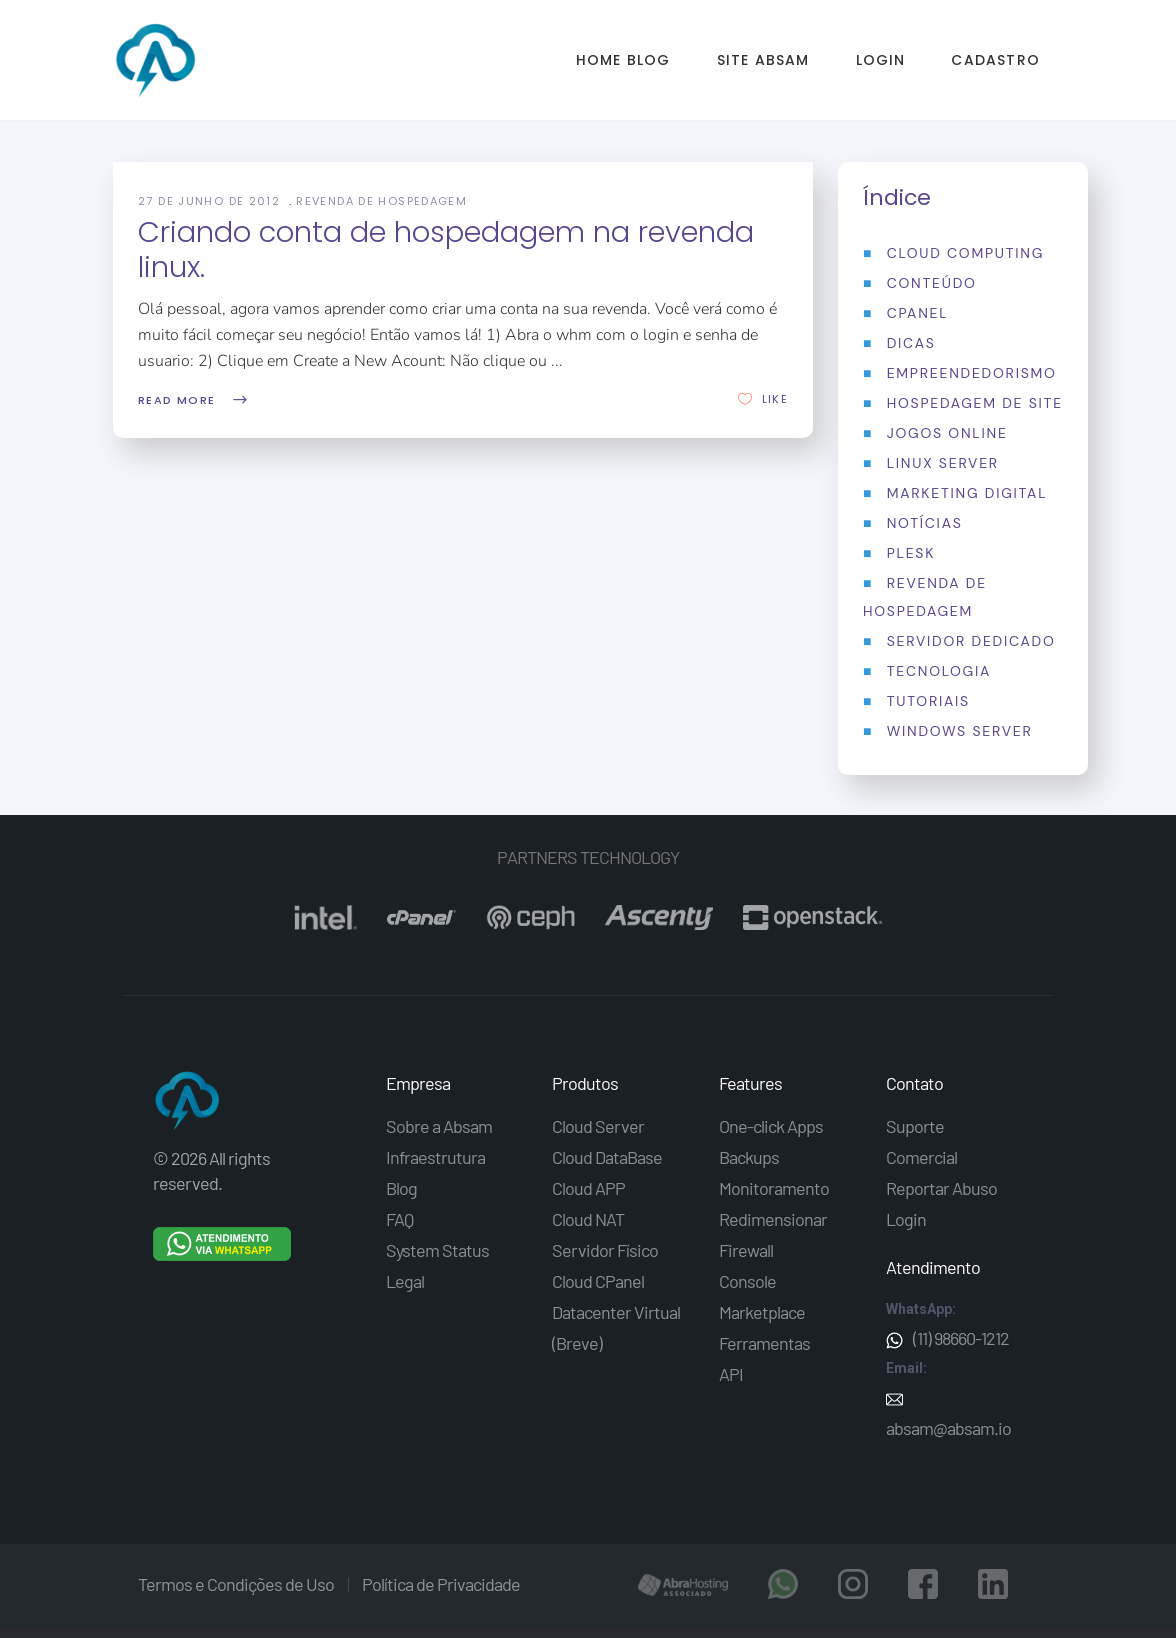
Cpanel (918, 313)
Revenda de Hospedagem (381, 201)
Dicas (911, 343)
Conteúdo (932, 283)
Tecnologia (939, 671)
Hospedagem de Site (975, 403)
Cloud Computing (965, 253)
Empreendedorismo (972, 373)
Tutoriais (928, 701)
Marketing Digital (967, 493)
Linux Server (943, 463)
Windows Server (960, 731)
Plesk (911, 553)
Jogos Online (947, 433)
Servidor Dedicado (971, 641)
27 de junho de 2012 (211, 201)
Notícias (925, 523)
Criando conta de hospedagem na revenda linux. (446, 249)
